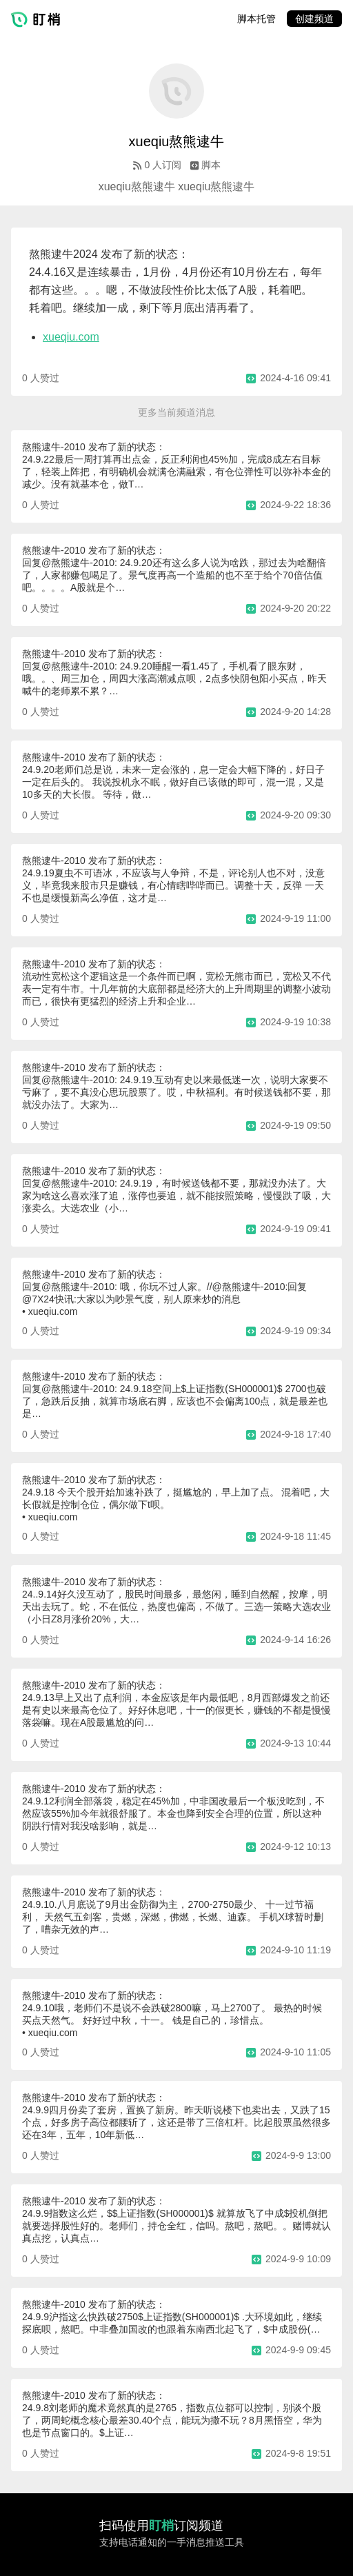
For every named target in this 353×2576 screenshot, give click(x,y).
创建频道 (314, 18)
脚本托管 (256, 18)
